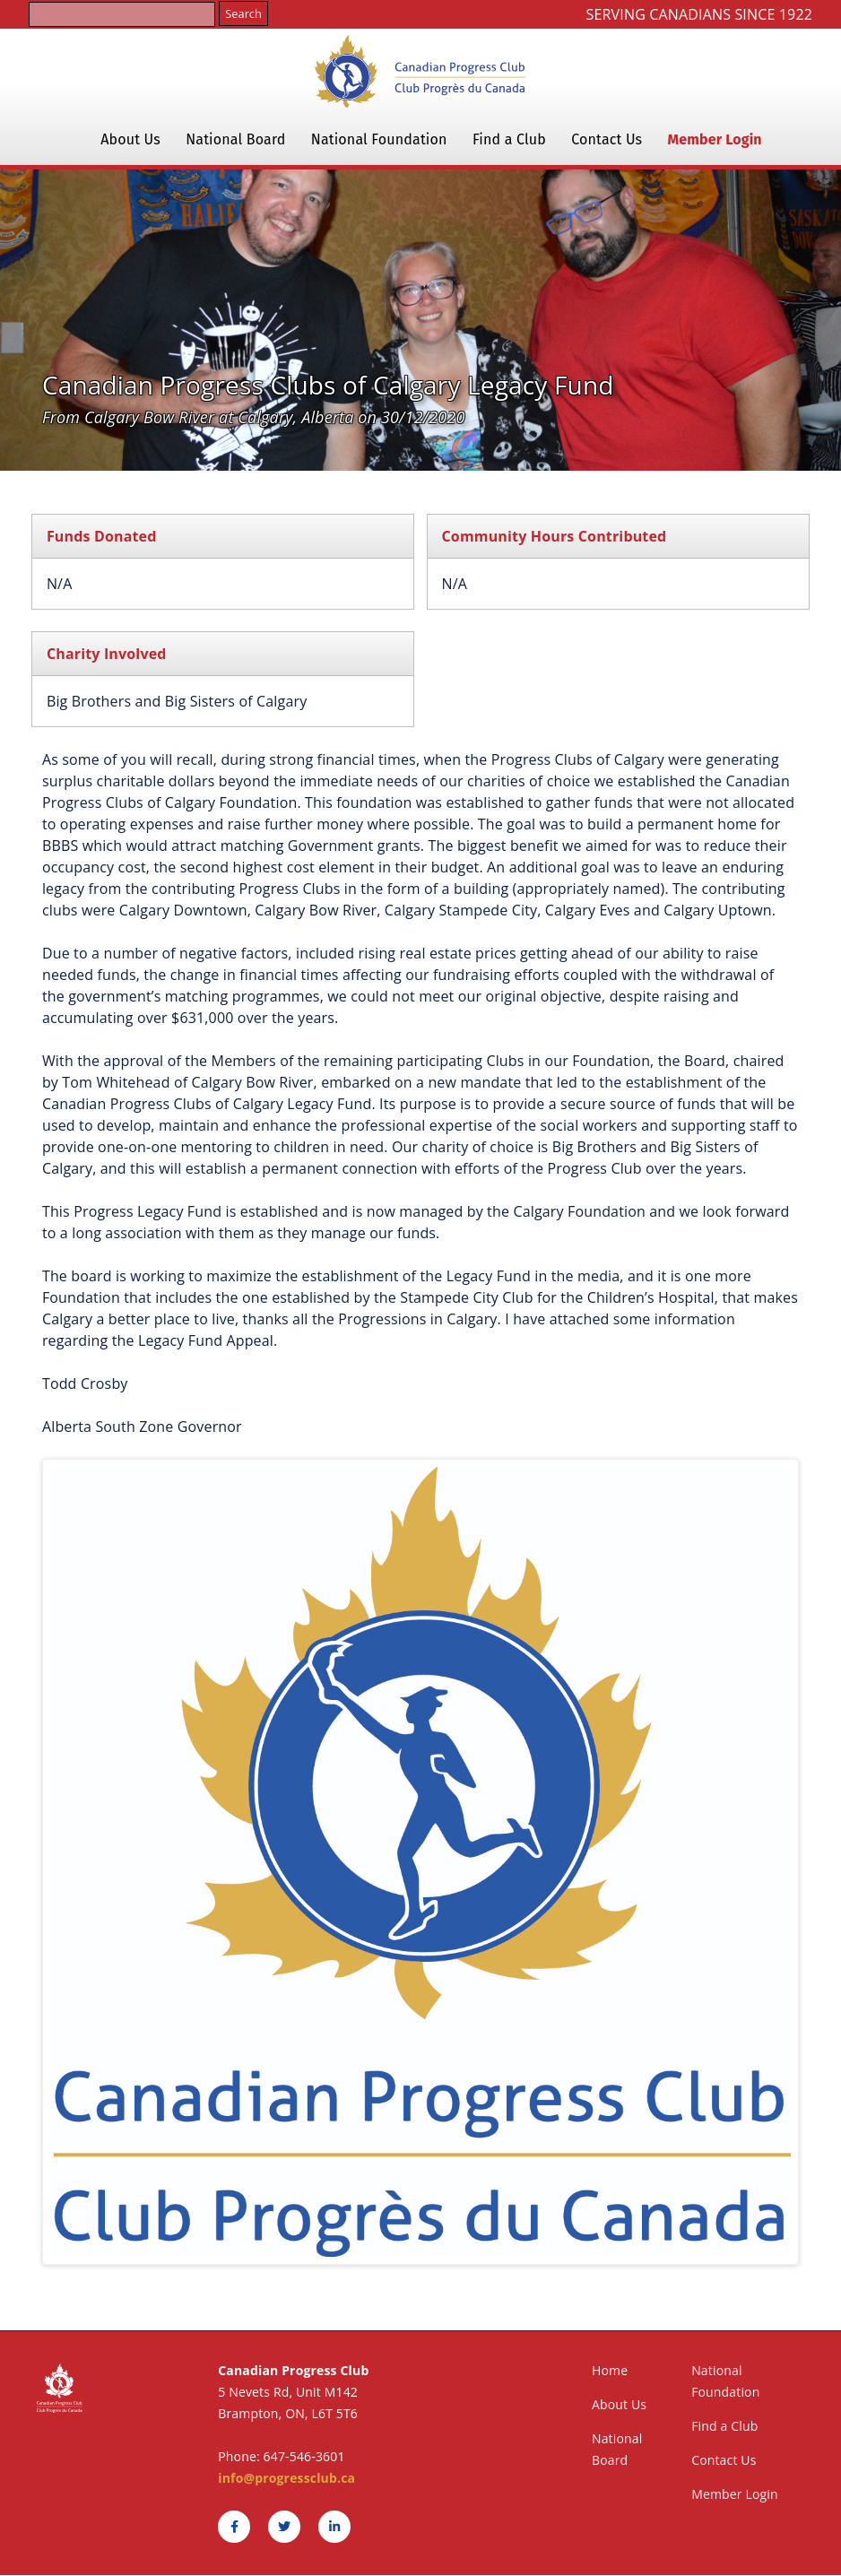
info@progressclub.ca (286, 2477)
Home (610, 2370)
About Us (130, 139)
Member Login (715, 139)
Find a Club (509, 139)
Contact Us (606, 139)
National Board (235, 139)
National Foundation (379, 139)
